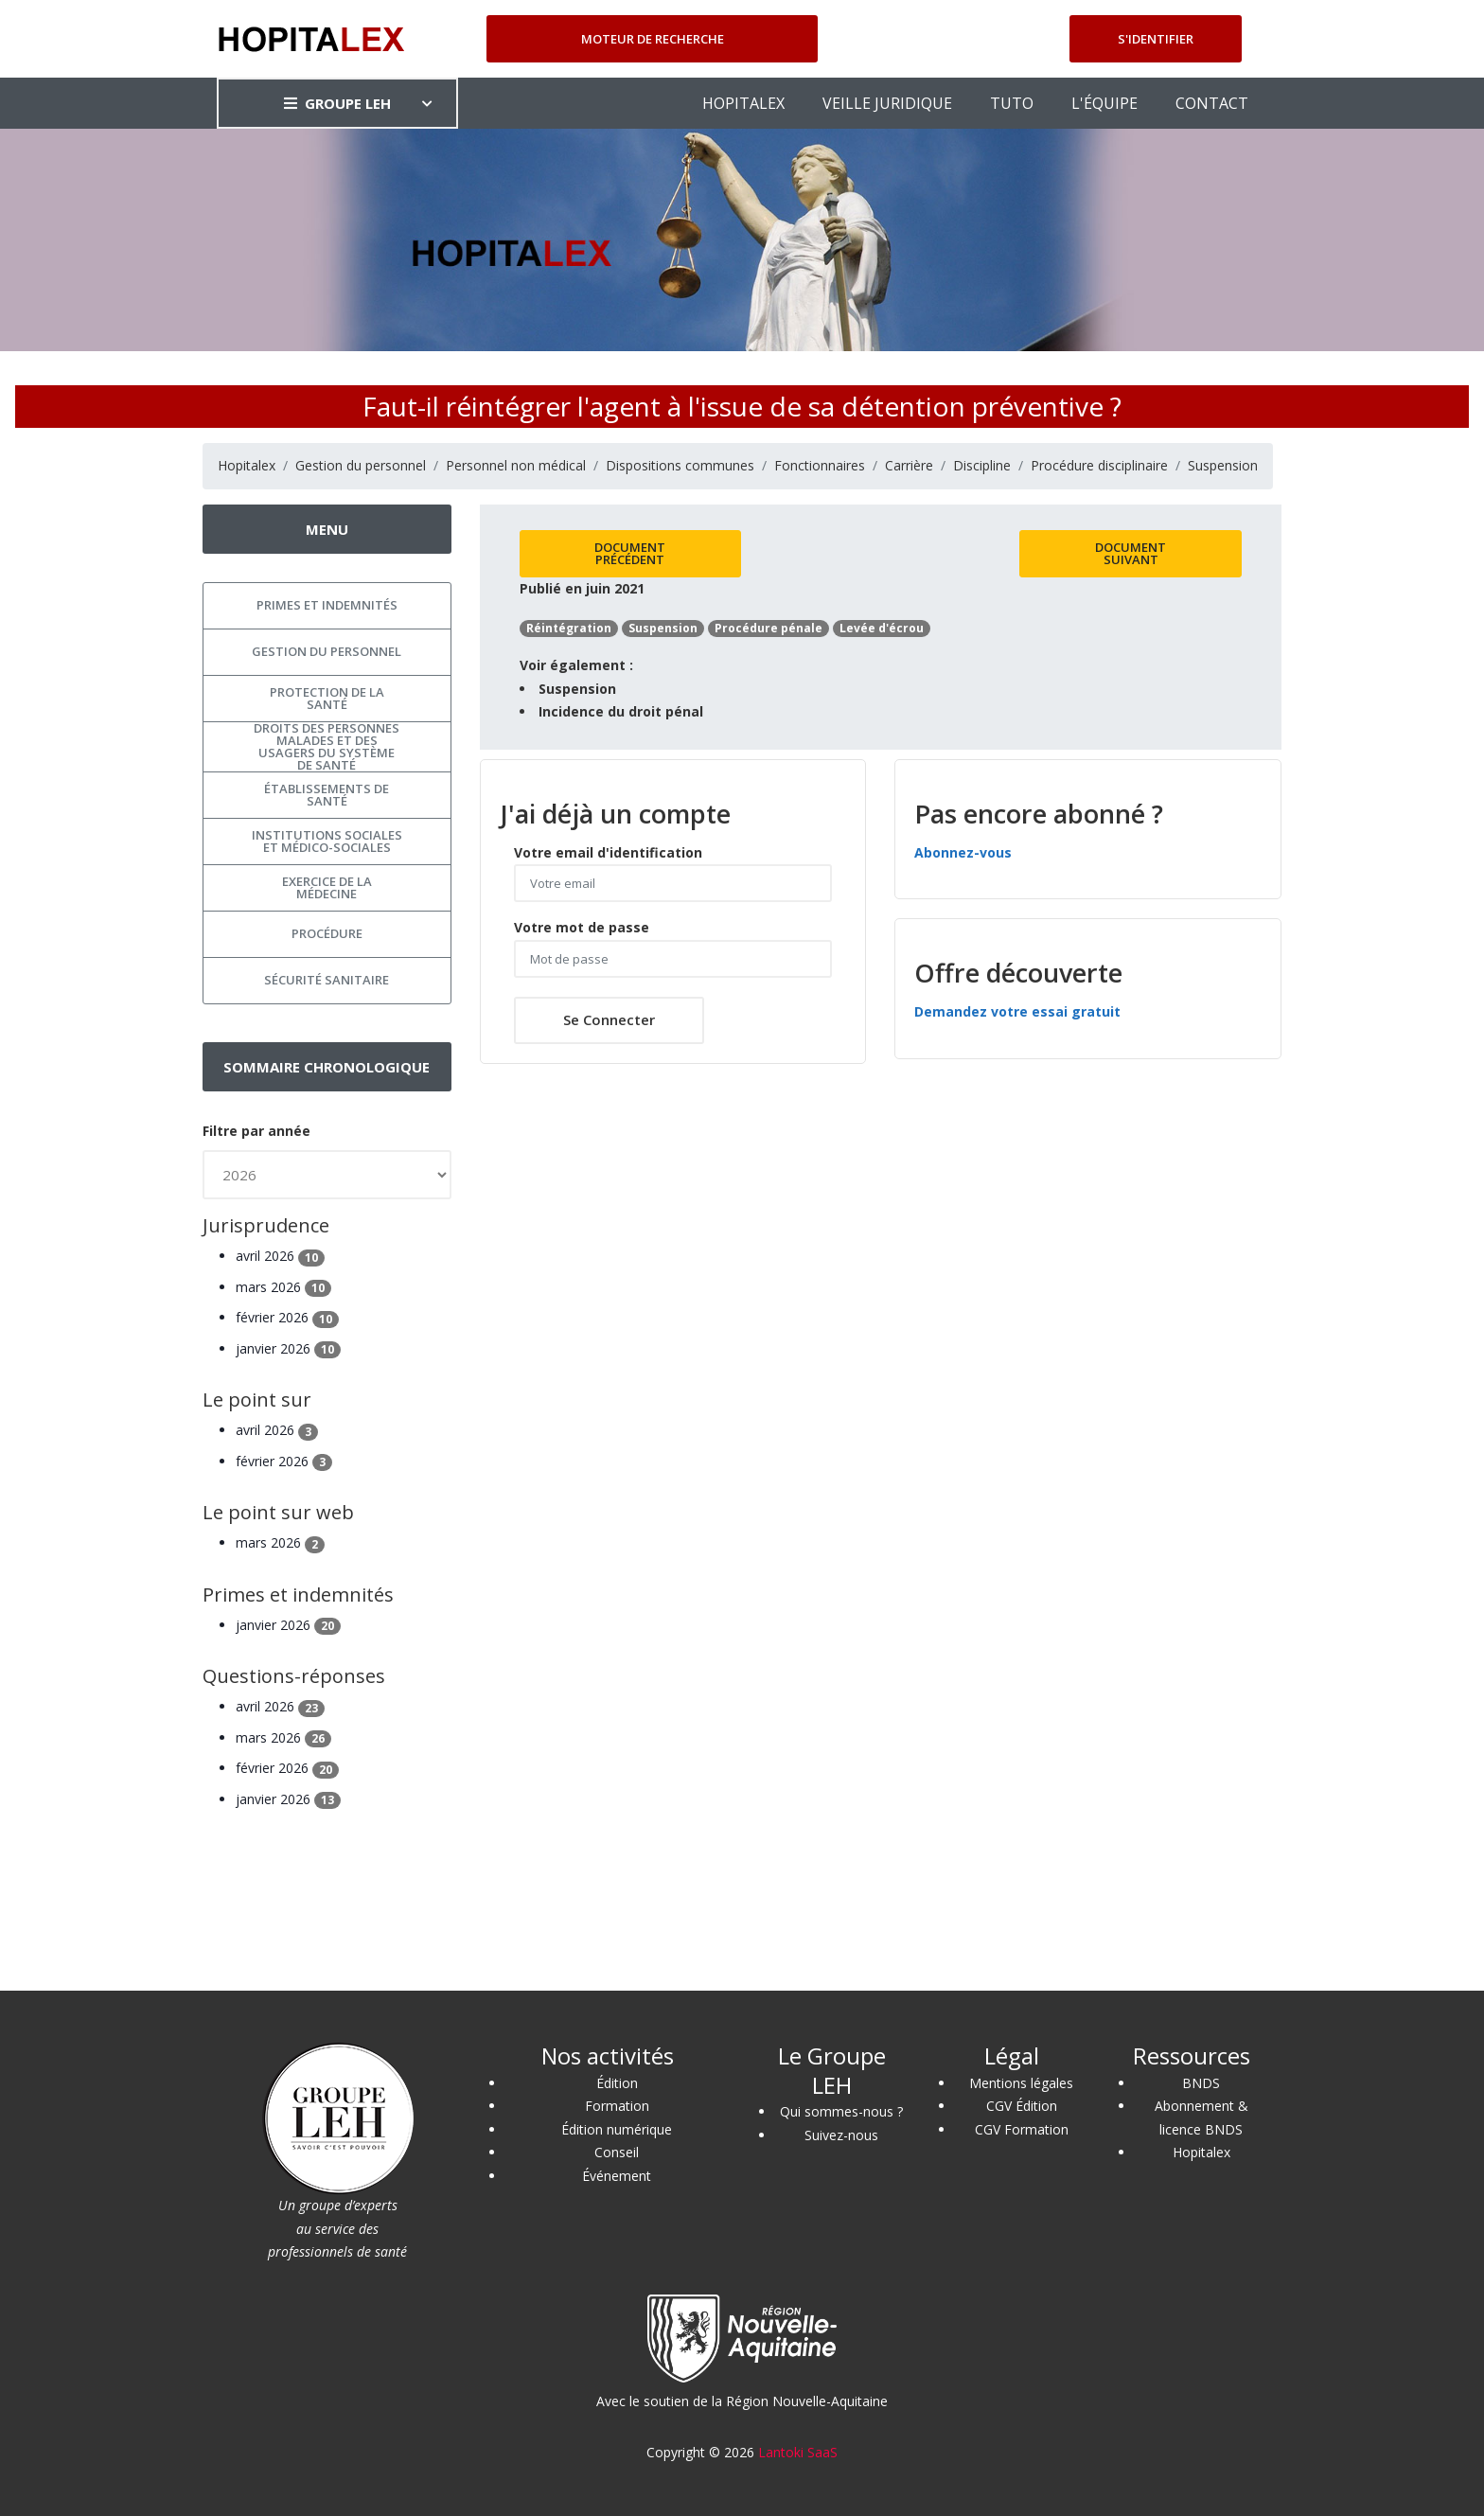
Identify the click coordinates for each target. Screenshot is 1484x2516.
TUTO (1012, 103)
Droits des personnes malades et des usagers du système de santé (326, 746)
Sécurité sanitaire (326, 979)
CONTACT (1211, 103)
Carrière (909, 465)
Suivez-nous (841, 2135)
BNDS (1201, 2083)
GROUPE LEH (337, 103)
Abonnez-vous (963, 852)
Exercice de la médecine (327, 887)
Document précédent (629, 553)
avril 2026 (280, 1256)
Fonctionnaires (819, 465)
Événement (616, 2176)
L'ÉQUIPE (1104, 103)
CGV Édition (1021, 2106)
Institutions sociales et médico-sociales (327, 841)
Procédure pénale (768, 628)
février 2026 (287, 1317)
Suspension (1223, 465)
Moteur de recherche (652, 38)
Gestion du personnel (360, 465)
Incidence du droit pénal (621, 711)
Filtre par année (256, 1131)
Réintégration (568, 628)
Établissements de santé (326, 794)
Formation (617, 2106)
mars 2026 (283, 1287)
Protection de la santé (327, 698)
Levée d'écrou (881, 628)
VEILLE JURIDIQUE (887, 103)
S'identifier (1155, 38)
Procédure (327, 933)
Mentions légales (1021, 2083)
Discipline (982, 465)
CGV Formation (1022, 2129)
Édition (617, 2083)
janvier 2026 (288, 1348)
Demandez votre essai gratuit (1017, 1011)
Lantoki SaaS (798, 2452)
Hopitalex (246, 465)
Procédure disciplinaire (1099, 465)
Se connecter (609, 1019)
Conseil (616, 2152)
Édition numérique (616, 2129)
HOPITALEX (743, 103)
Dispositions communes (680, 465)
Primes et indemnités (327, 604)
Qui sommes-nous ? (841, 2111)
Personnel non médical (516, 465)
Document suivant (1130, 553)
